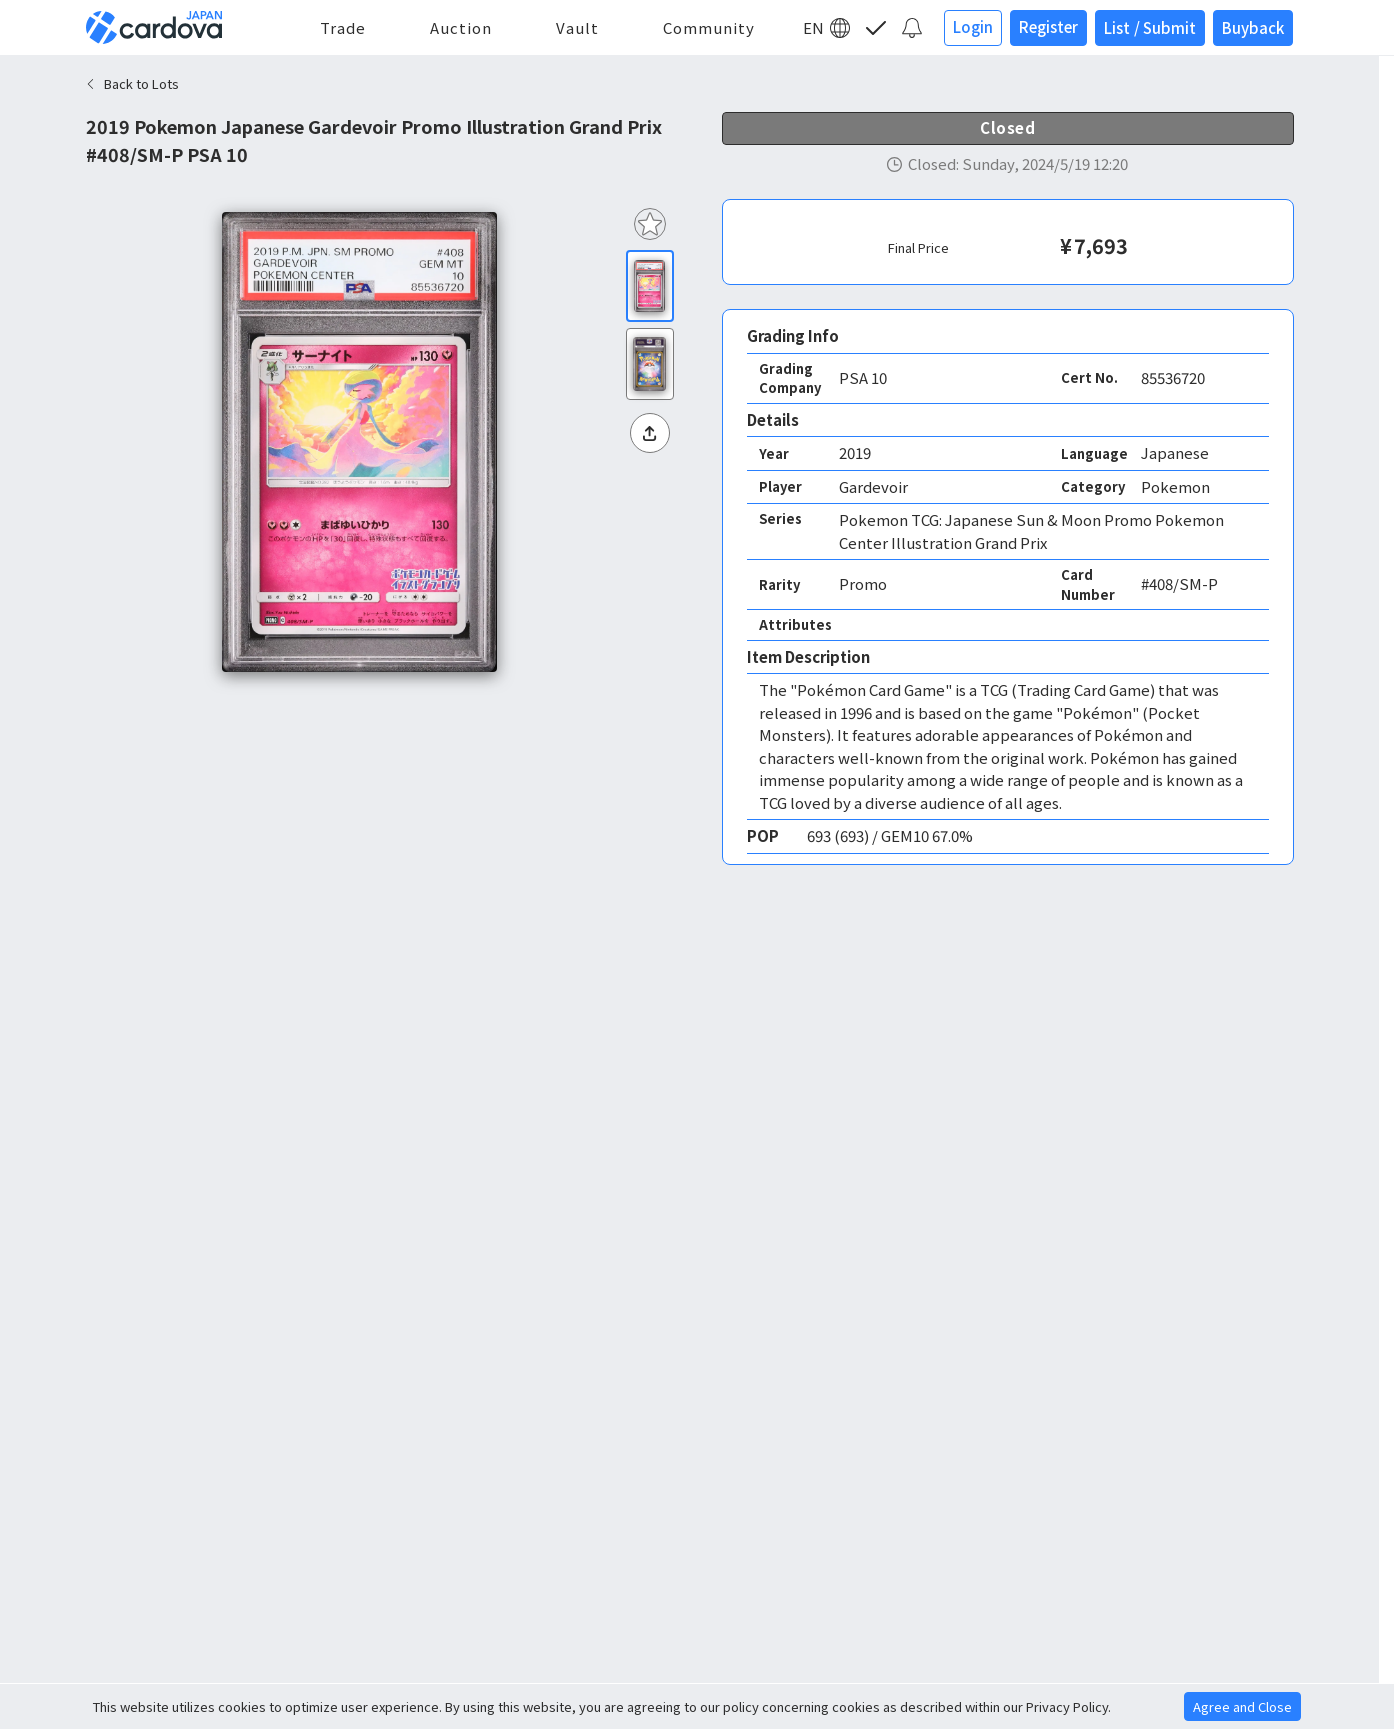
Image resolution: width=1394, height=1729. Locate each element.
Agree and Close (1242, 1706)
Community (709, 27)
